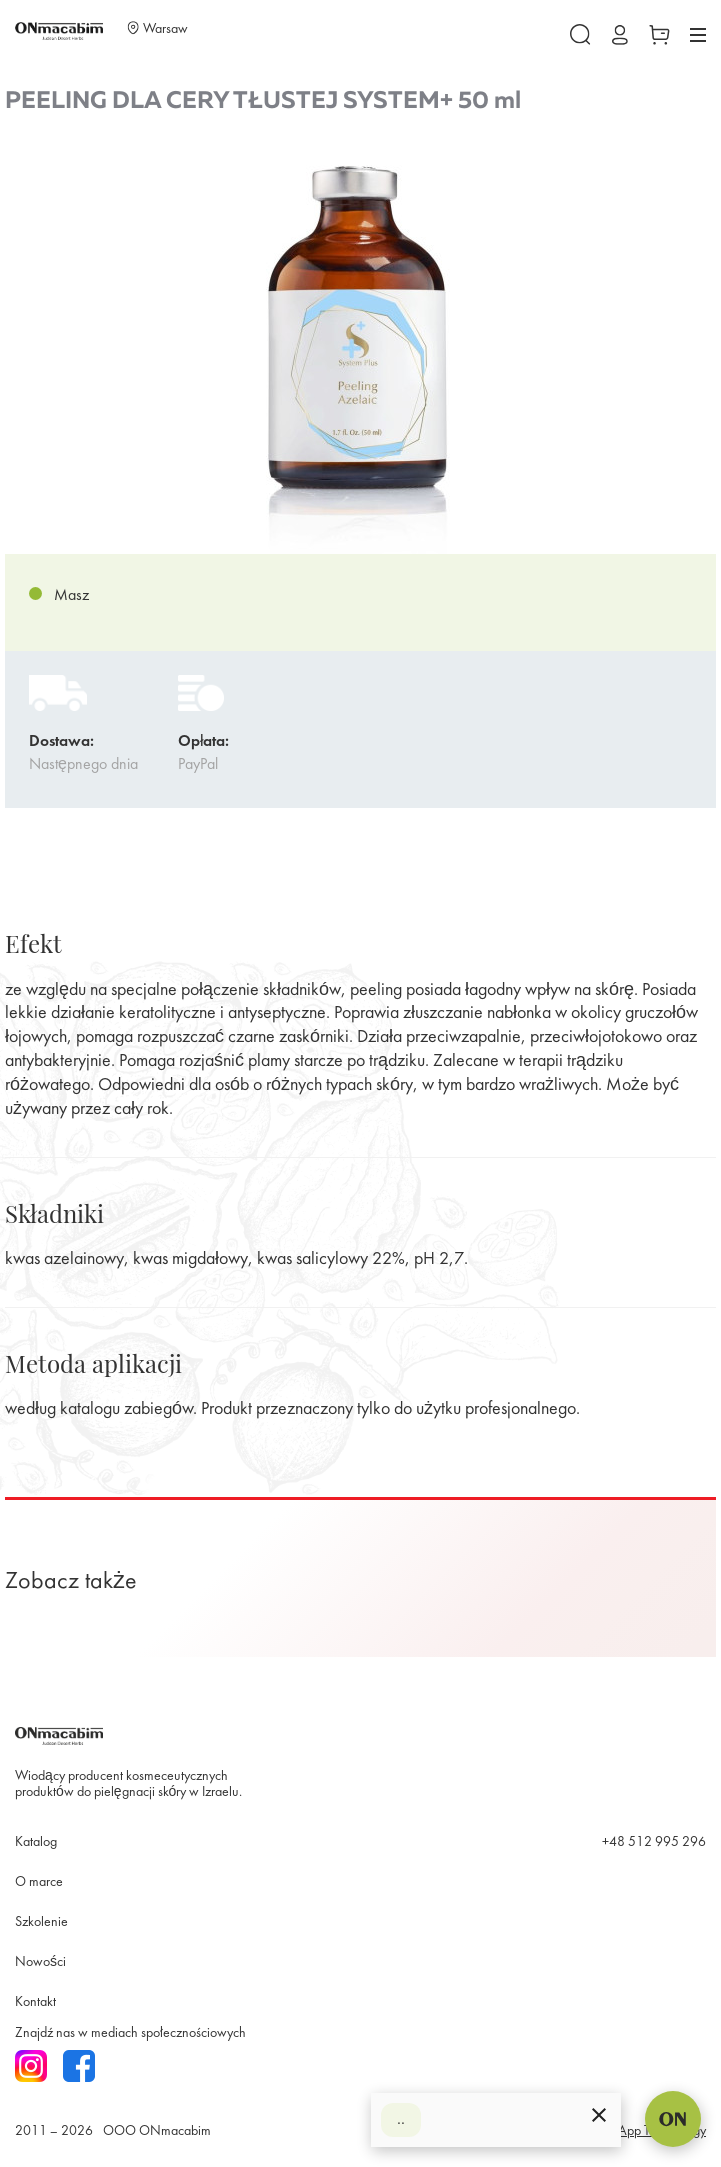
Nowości (40, 1962)
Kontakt (35, 2002)
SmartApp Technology (646, 2131)
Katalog (36, 1842)
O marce (39, 1882)
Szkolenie (41, 1922)
